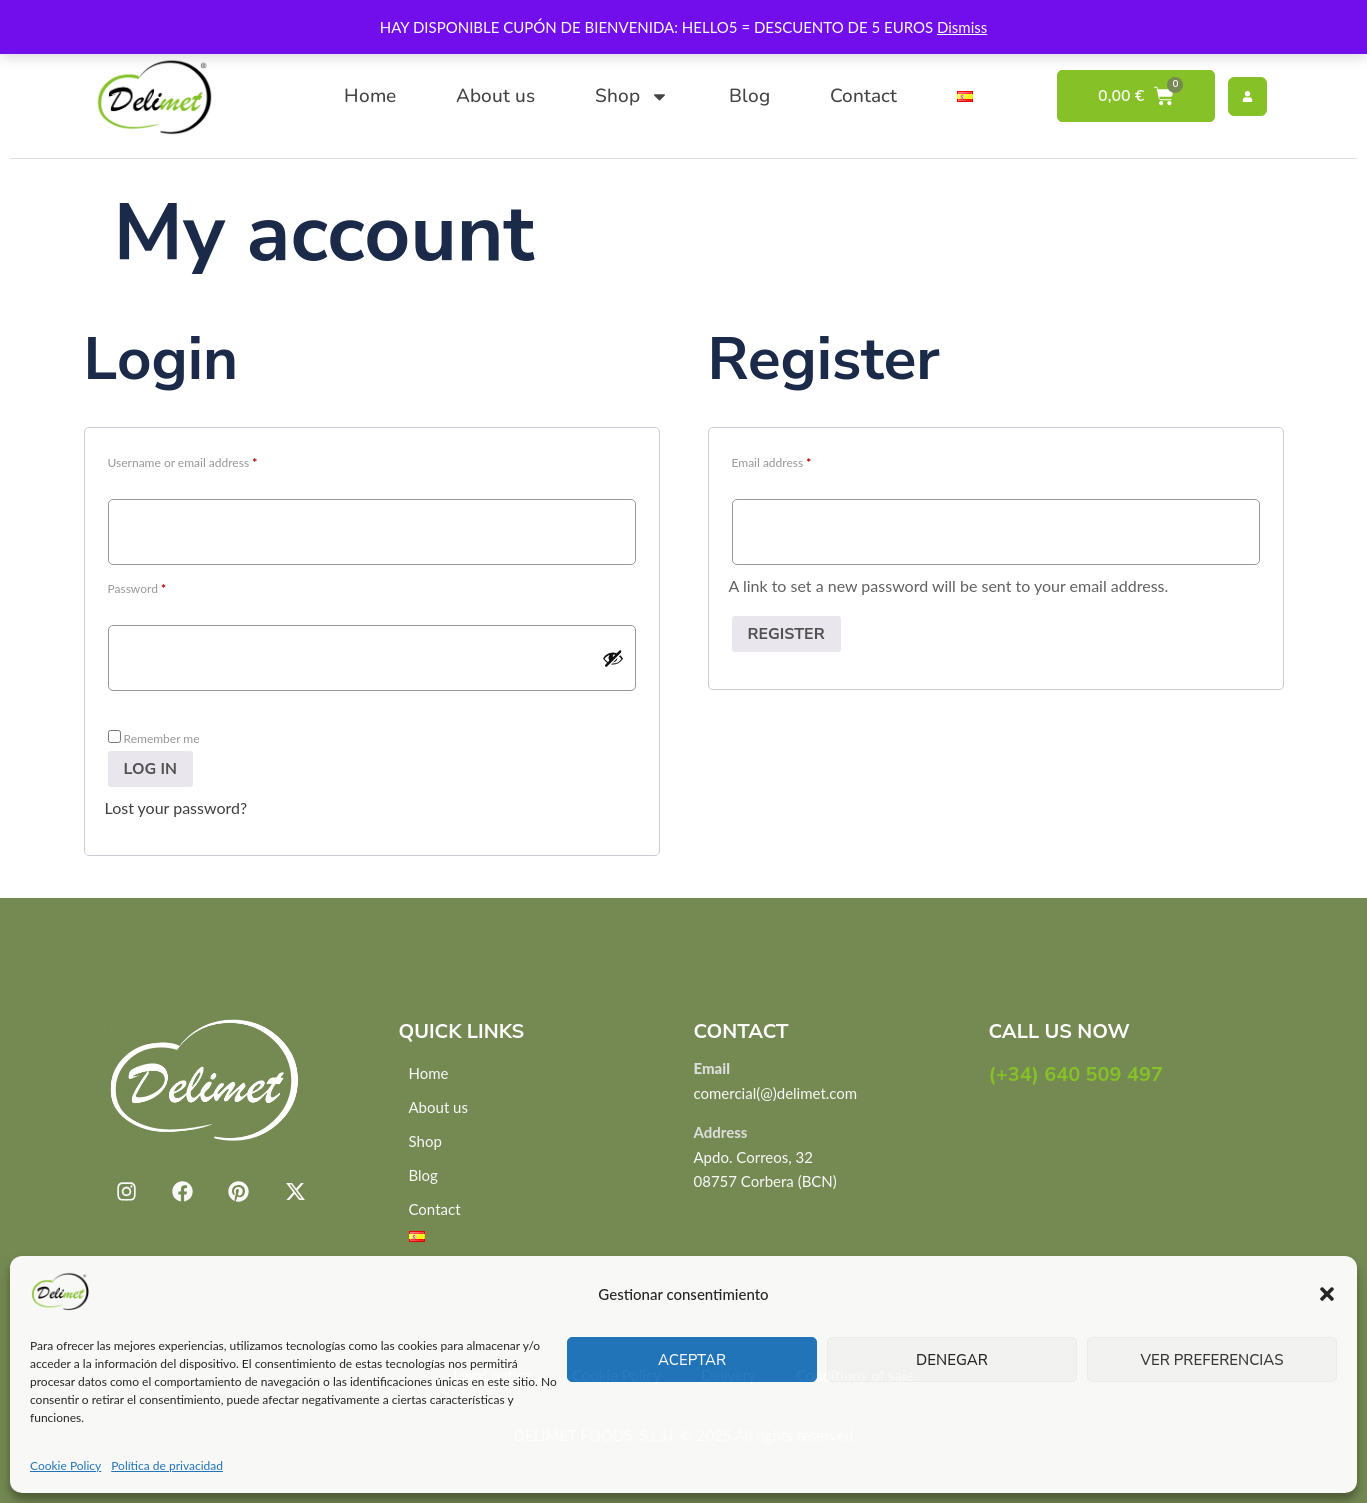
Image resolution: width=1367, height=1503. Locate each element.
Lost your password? (176, 807)
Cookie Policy (65, 1465)
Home (370, 96)
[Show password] (613, 658)
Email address (795, 460)
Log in (151, 769)
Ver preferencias (1212, 1360)
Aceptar (692, 1360)
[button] (1327, 1294)
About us (495, 96)
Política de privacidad (167, 1465)
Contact (863, 96)
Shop (632, 96)
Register (786, 634)
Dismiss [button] (962, 27)
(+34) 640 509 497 (1076, 1074)
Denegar (952, 1360)
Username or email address (206, 460)
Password (160, 586)
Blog (749, 96)
